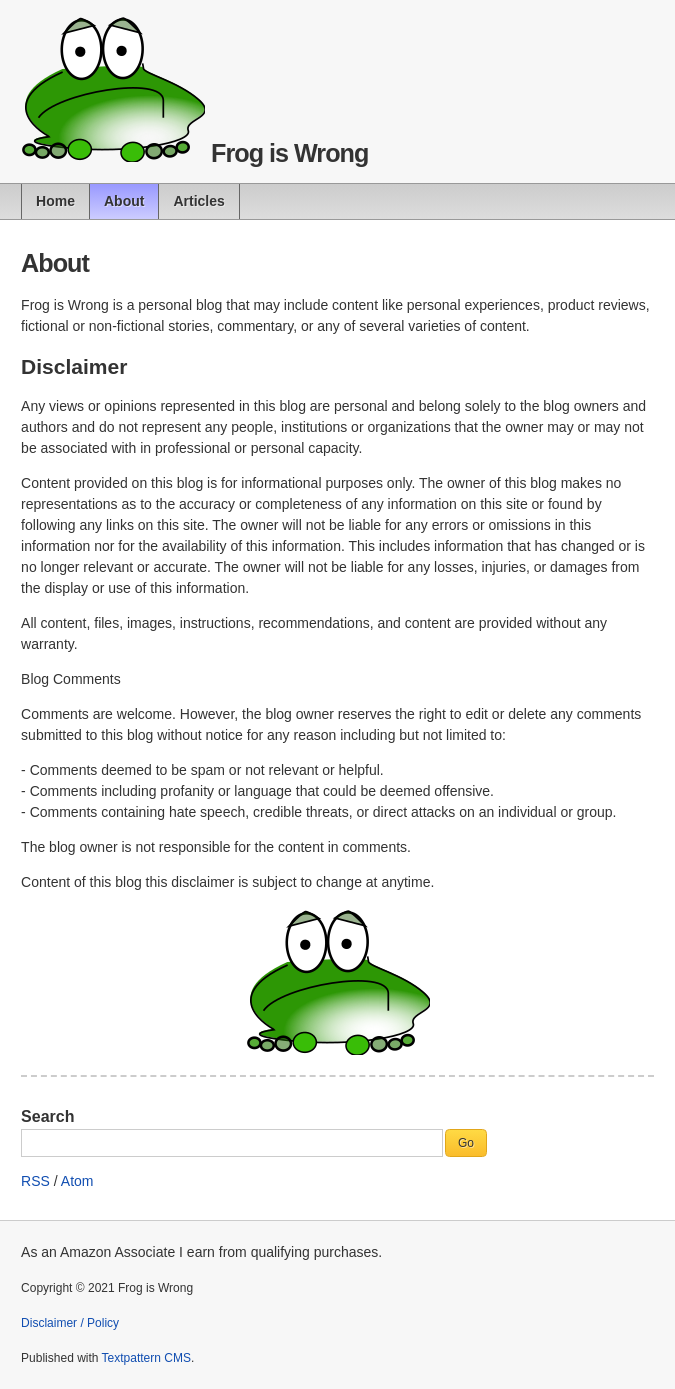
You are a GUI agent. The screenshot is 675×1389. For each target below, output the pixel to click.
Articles (198, 201)
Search (47, 1116)
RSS (35, 1181)
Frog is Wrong (289, 153)
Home (55, 201)
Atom (77, 1181)
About (124, 201)
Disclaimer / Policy (70, 1323)
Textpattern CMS (146, 1358)
